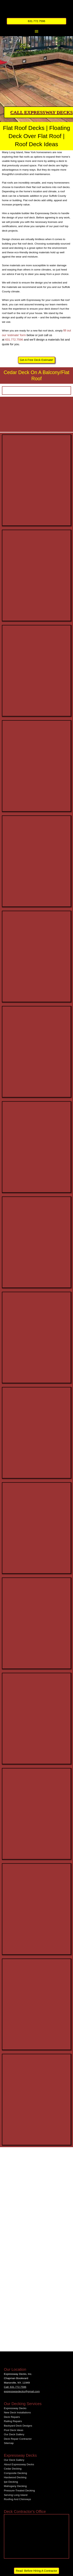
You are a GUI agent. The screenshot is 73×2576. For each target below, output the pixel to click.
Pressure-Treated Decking (19, 2490)
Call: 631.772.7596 (15, 2386)
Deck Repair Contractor (18, 2438)
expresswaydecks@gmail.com (22, 2391)
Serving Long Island (15, 2495)
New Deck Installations (17, 2412)
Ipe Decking (11, 2481)
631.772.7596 (14, 339)
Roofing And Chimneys (17, 2499)
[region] (36, 68)
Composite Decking (15, 2473)
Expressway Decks (15, 2408)
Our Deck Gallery (14, 2434)
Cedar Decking (12, 2468)
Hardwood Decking (15, 2477)
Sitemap (9, 2443)
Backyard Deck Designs (18, 2425)
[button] (37, 21)
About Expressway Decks (19, 2464)
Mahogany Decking (15, 2486)
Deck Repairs (12, 2416)
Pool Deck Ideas (13, 2430)
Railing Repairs (13, 2421)
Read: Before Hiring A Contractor (36, 2570)
